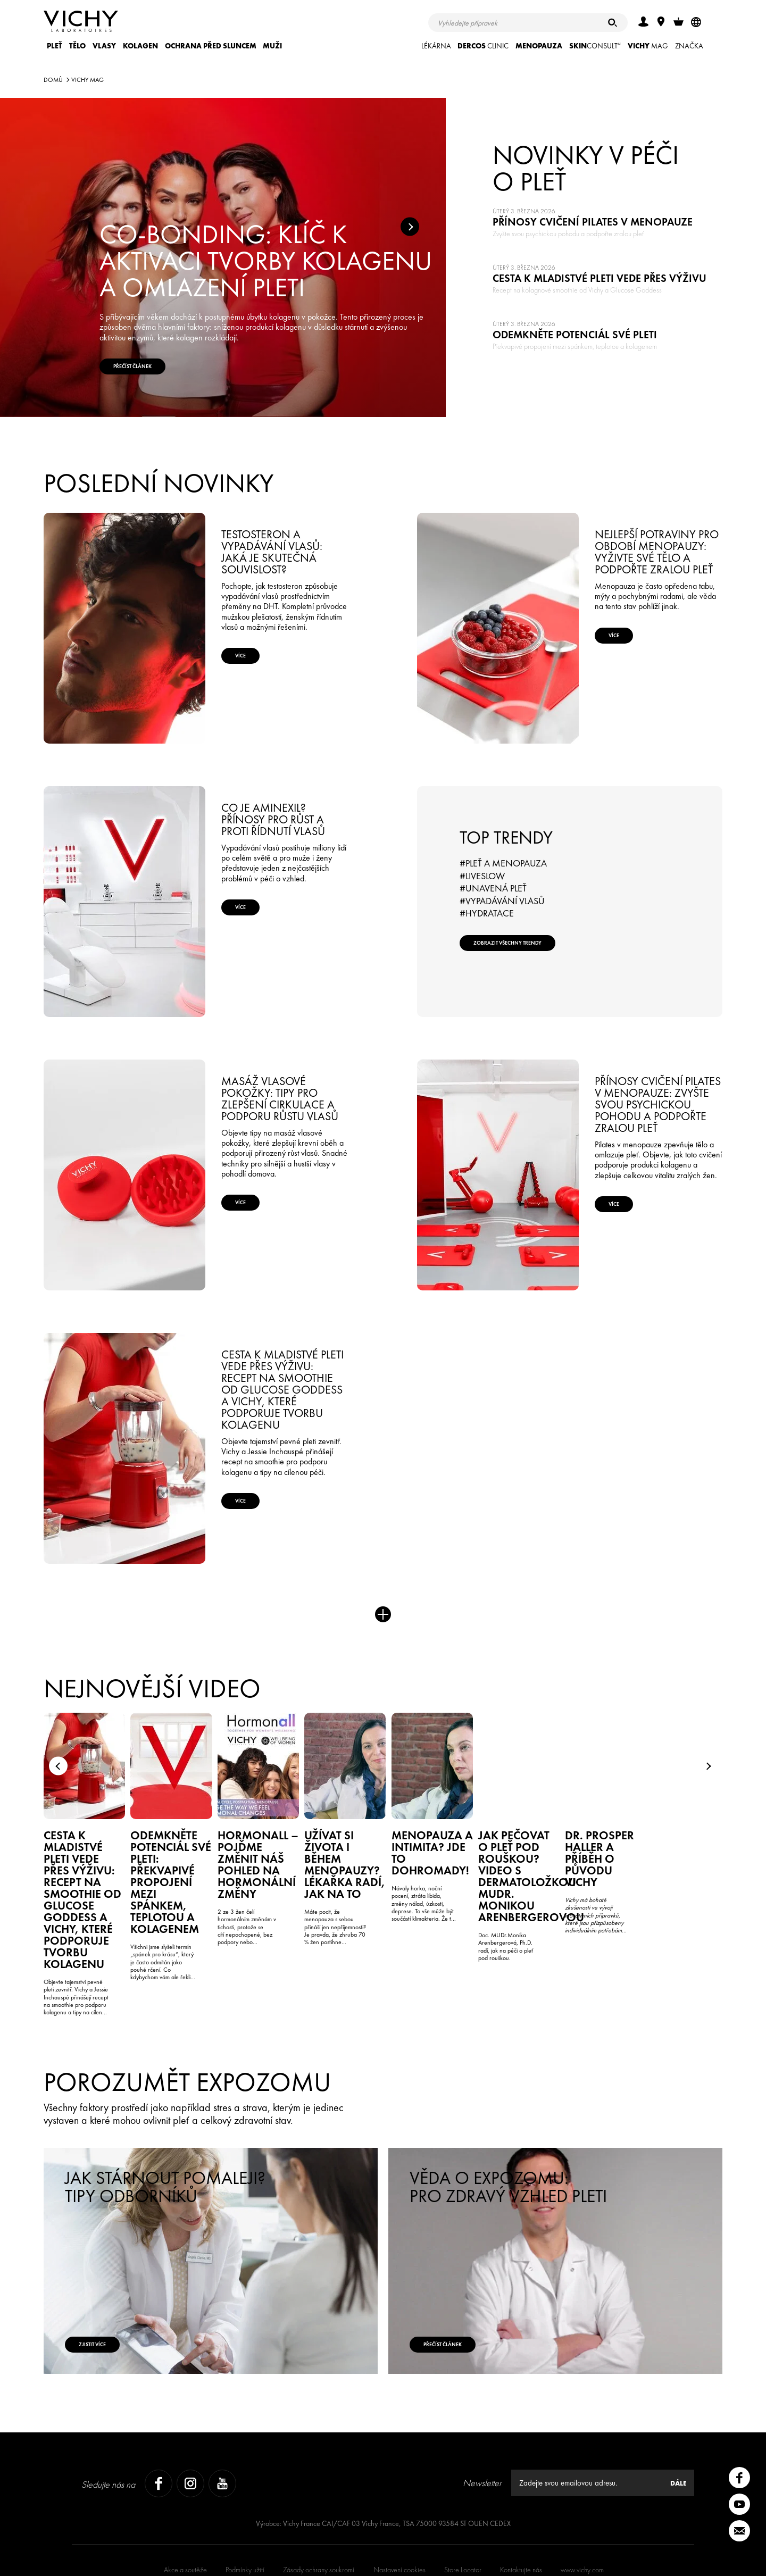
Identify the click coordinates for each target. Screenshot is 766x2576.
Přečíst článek (463, 2285)
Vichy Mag (87, 80)
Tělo (77, 46)
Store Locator (462, 2518)
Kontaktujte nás (521, 2518)
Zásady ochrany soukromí (318, 2518)
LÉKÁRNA (436, 46)
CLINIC (483, 46)
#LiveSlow (482, 876)
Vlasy (104, 46)
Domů (53, 80)
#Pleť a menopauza (503, 863)
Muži (272, 46)
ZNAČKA (689, 46)
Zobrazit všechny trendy (534, 951)
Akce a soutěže (185, 2518)
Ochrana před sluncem (210, 46)
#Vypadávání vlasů (502, 901)
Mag (648, 46)
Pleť (54, 46)
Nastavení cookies (399, 2518)
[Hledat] (612, 22)
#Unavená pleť (493, 888)
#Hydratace (487, 913)
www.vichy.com (582, 2518)
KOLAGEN (140, 46)
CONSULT (595, 46)
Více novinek (383, 1622)
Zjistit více (111, 2285)
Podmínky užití (245, 2518)
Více (256, 664)
